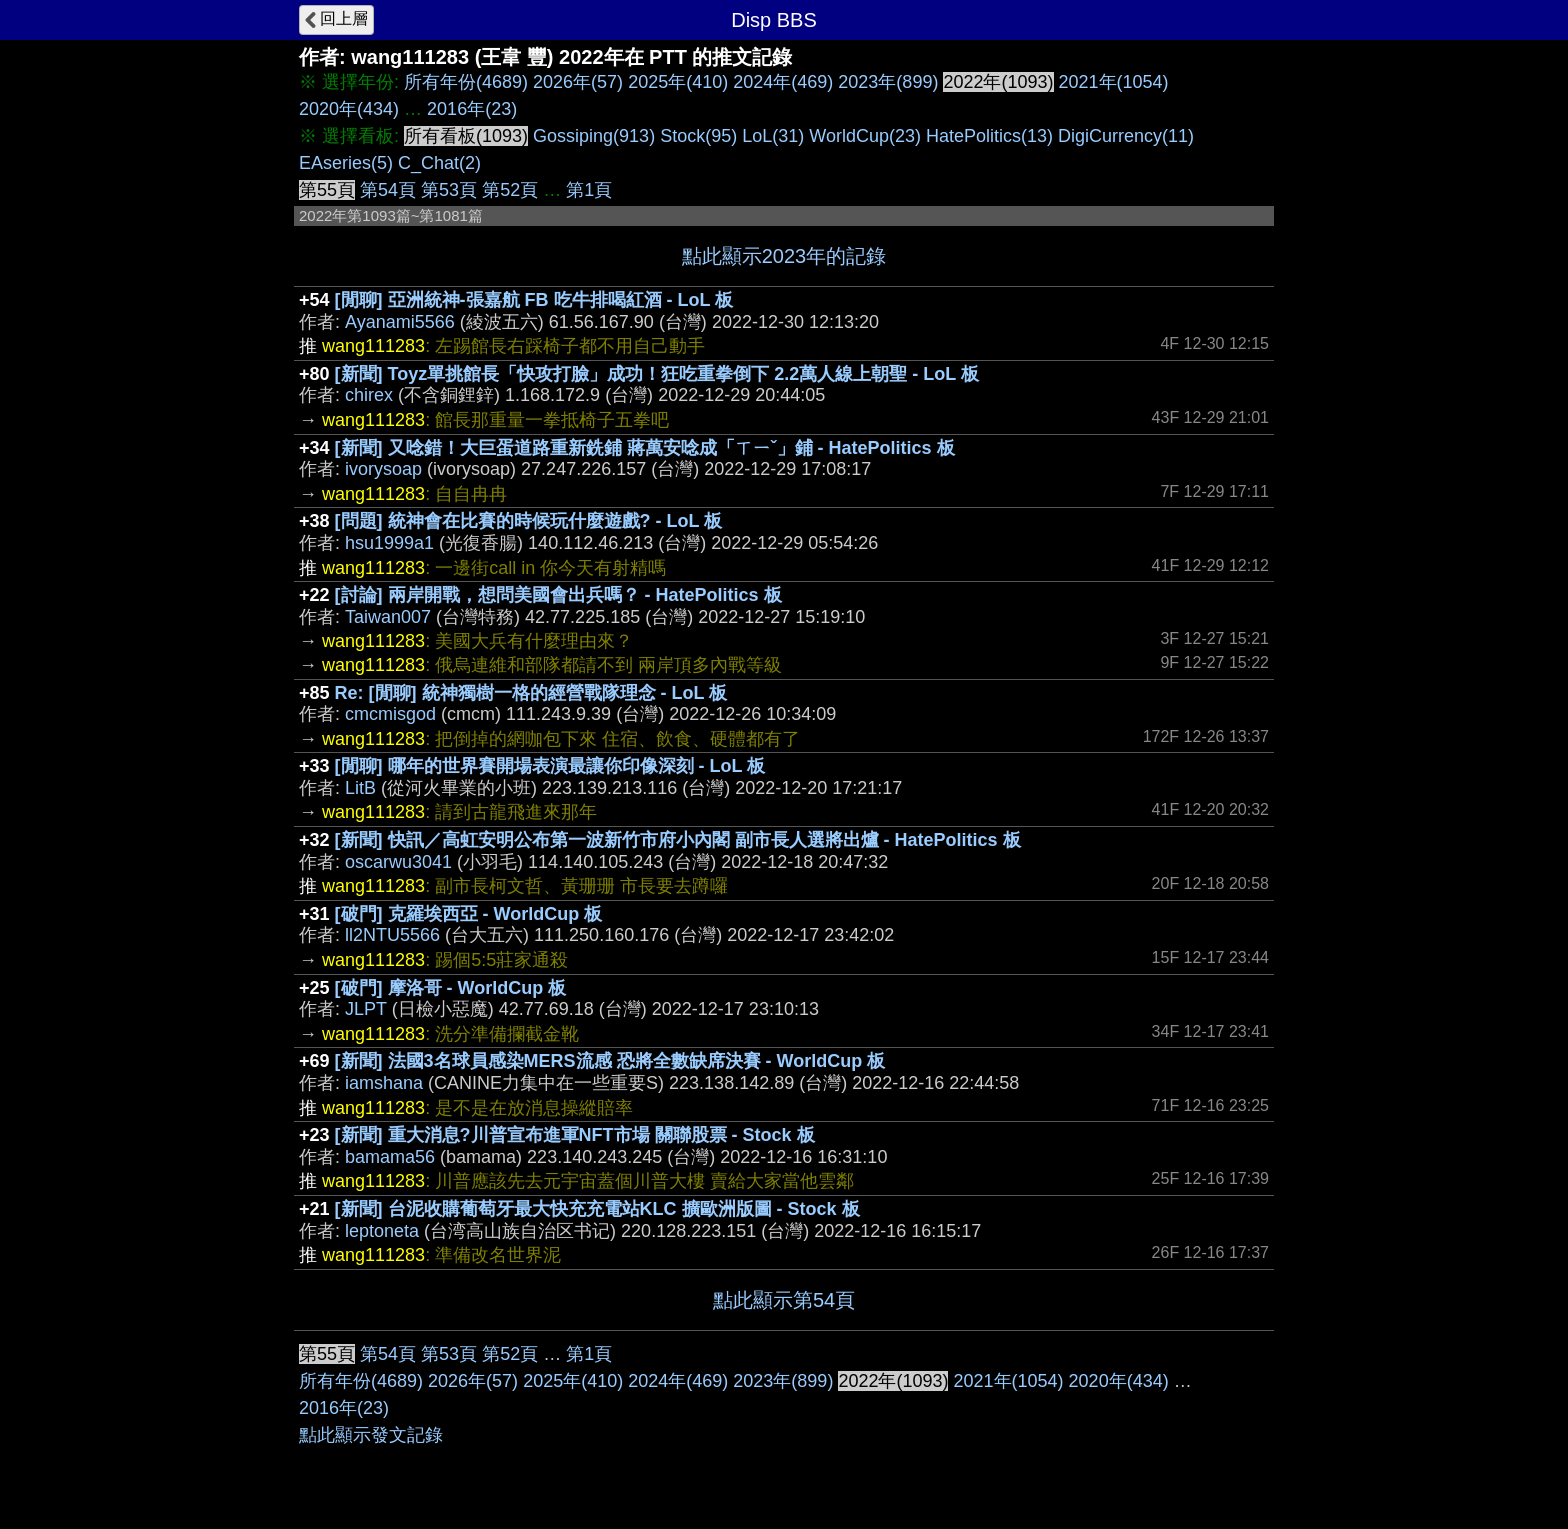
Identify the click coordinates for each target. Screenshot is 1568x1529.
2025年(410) (678, 82)
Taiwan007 (388, 617)
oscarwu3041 (398, 862)
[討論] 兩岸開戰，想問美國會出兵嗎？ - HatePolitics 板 (558, 595)
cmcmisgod (390, 714)
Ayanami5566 (400, 322)
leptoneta (382, 1231)
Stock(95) (698, 136)
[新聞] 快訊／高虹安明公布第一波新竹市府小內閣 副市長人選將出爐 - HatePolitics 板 (678, 840)
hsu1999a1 (389, 543)
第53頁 (449, 190)
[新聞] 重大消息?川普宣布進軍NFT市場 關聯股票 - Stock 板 (575, 1135)
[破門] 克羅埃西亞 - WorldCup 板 (469, 914)
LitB (360, 788)
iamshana (384, 1083)
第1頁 (589, 190)
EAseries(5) (346, 163)
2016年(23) (472, 109)
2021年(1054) (1114, 82)
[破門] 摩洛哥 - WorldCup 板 (451, 988)
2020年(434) (349, 109)
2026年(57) (578, 82)
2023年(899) (888, 82)
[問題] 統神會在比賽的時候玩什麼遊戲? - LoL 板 (529, 521)
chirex (369, 395)
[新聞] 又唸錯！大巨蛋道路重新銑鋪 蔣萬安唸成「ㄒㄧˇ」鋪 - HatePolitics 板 (645, 448)
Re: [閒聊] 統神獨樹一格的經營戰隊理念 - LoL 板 (531, 693)
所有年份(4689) (466, 82)
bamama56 (390, 1157)
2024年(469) (783, 82)
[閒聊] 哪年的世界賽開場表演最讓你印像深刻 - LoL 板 (550, 766)
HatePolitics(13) (989, 136)
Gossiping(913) (594, 136)
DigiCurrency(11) (1126, 136)
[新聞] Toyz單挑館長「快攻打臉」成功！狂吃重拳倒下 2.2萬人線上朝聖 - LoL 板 (657, 374)
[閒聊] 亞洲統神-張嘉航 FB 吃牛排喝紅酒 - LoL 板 (534, 300)
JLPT (366, 1009)
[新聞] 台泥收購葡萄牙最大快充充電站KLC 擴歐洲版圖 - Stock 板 (597, 1209)
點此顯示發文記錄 (371, 1435)
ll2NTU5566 (392, 935)
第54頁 (388, 190)
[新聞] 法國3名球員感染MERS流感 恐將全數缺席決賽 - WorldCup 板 (610, 1061)
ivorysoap (383, 469)
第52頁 (510, 190)
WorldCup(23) (865, 136)
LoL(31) (773, 136)
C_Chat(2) (439, 163)
